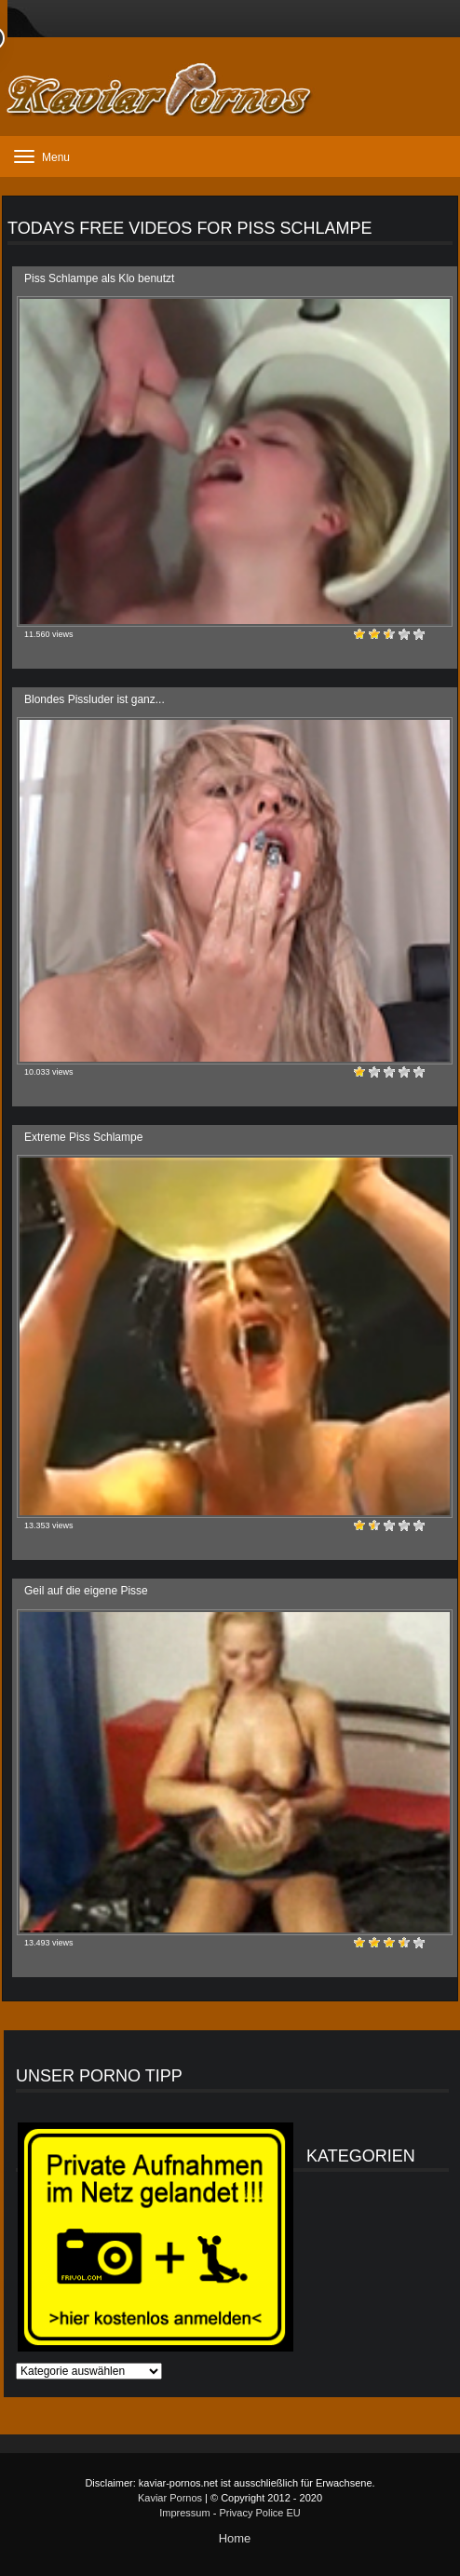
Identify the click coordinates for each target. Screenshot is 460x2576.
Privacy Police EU (259, 2512)
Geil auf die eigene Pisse (86, 1590)
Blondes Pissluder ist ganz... (94, 699)
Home (235, 2538)
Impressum (184, 2512)
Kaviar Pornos (170, 2497)
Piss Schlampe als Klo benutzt (99, 278)
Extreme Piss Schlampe (83, 1137)
